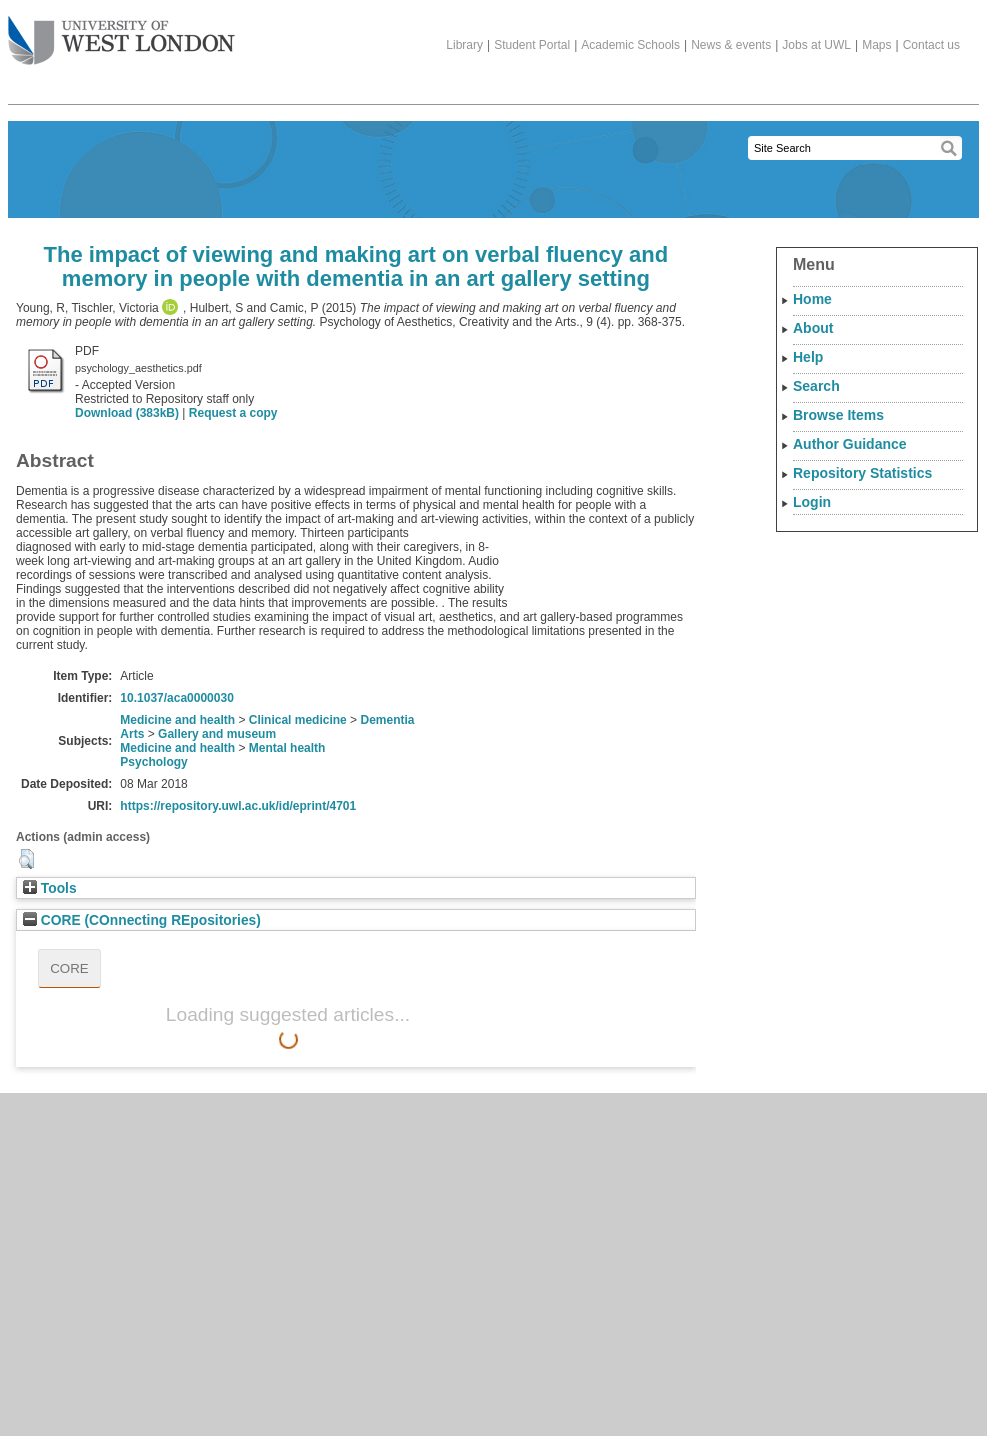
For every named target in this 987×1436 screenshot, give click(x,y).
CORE (69, 968)
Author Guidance (850, 444)
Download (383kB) (127, 413)
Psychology (153, 762)
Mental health (287, 748)
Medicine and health (177, 720)
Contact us (931, 45)
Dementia (387, 720)
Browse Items (838, 415)
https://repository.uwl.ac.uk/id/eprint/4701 (238, 806)
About (813, 328)
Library (464, 45)
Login (812, 502)
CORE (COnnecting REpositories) (142, 920)
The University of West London (121, 33)
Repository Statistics (862, 473)
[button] (26, 859)
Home (812, 299)
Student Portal (532, 45)
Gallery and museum (217, 734)
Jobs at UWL (816, 45)
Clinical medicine (298, 720)
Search (816, 386)
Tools (50, 888)
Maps (876, 45)
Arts (132, 734)
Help (808, 357)
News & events (731, 45)
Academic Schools (630, 45)
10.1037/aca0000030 (176, 698)
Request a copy (233, 413)
